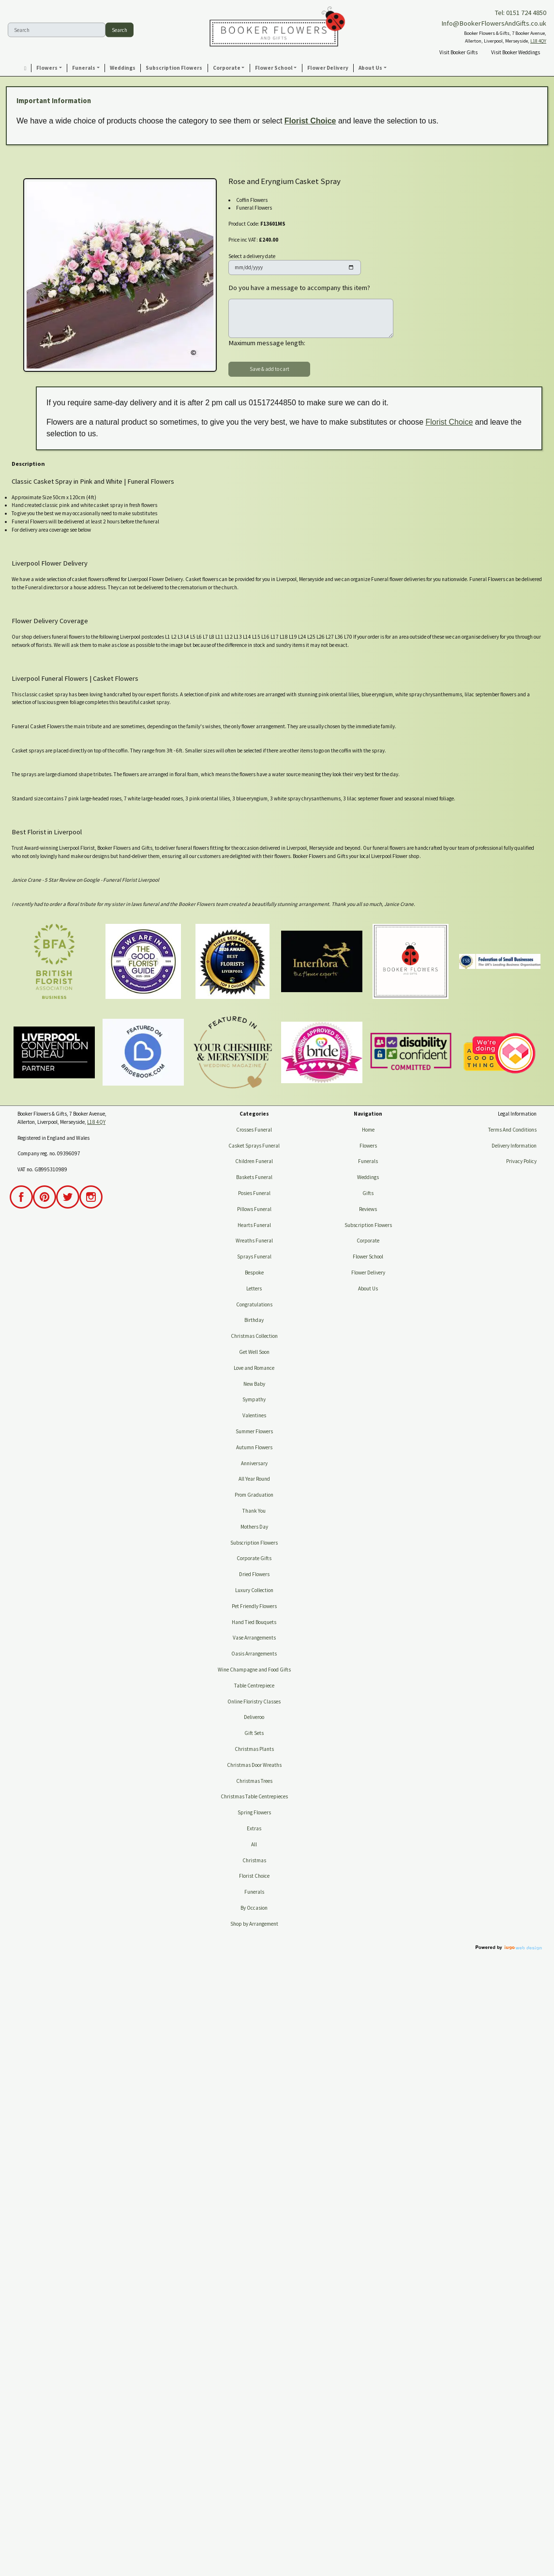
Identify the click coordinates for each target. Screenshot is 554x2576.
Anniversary (254, 1463)
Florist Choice (310, 121)
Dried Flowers (254, 1574)
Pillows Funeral (254, 1209)
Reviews (368, 1209)
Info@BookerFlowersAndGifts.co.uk (493, 23)
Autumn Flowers (254, 1447)
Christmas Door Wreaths (254, 1765)
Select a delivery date (251, 256)
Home (368, 1129)
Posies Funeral (254, 1193)
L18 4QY (538, 41)
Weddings (368, 1177)
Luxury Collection (254, 1590)
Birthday (254, 1320)
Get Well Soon (254, 1352)
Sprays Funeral (254, 1256)
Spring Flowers (254, 1812)
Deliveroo (254, 1717)
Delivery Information (514, 1145)
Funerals (254, 1891)
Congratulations (254, 1304)
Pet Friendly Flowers (254, 1606)
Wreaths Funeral (254, 1240)
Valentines (254, 1415)
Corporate (368, 1240)
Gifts (368, 1193)
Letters (254, 1288)
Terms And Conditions (512, 1129)
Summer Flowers (254, 1431)
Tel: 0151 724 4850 (520, 12)
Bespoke (254, 1272)
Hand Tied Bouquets (254, 1622)
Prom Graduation (254, 1494)
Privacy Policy (521, 1161)
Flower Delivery (368, 1272)
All (254, 1844)
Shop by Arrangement (254, 1923)
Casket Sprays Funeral (254, 1145)
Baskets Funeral (254, 1177)
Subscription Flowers (254, 1542)
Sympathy (254, 1399)
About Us (368, 1288)
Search (119, 29)
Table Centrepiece (254, 1685)
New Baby (254, 1383)
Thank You (254, 1510)
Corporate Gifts (254, 1558)
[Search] (56, 29)
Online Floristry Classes (254, 1701)
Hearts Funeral (254, 1225)
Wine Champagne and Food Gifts (254, 1669)
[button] (49, 68)
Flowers (368, 1145)
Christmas (254, 1860)
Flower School (368, 1256)
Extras (254, 1828)
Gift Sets (254, 1733)
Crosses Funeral (254, 1129)
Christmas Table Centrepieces (254, 1796)
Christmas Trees (254, 1781)
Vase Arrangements (254, 1637)
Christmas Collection (254, 1336)
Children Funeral (254, 1161)
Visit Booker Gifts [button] (458, 52)
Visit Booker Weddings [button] (515, 52)
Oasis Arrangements (254, 1653)
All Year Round (254, 1478)
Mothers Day (254, 1526)
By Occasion (254, 1907)
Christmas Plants (254, 1749)
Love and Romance (254, 1368)
